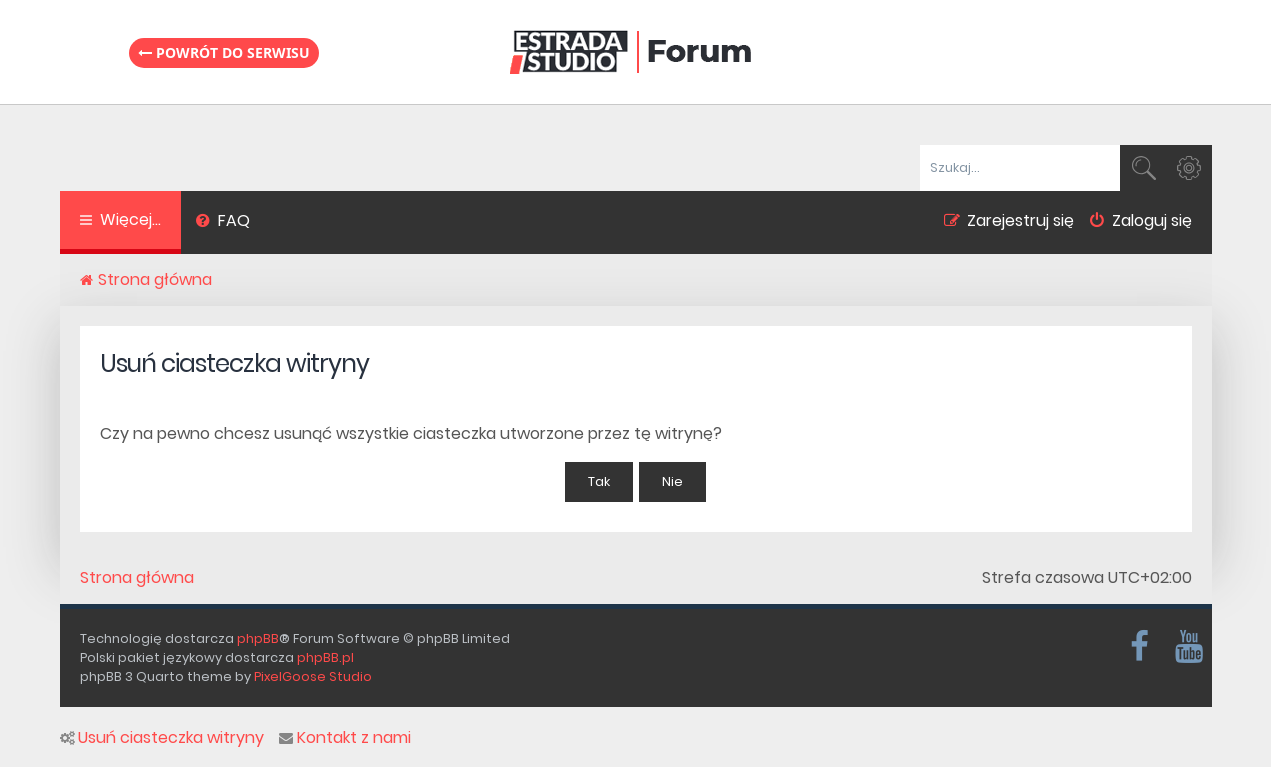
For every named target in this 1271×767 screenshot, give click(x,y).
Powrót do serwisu (224, 52)
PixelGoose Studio (313, 676)
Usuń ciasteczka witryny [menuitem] (162, 738)
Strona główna (137, 578)
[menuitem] (223, 223)
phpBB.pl (325, 657)
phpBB (258, 638)
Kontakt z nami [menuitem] (345, 738)
